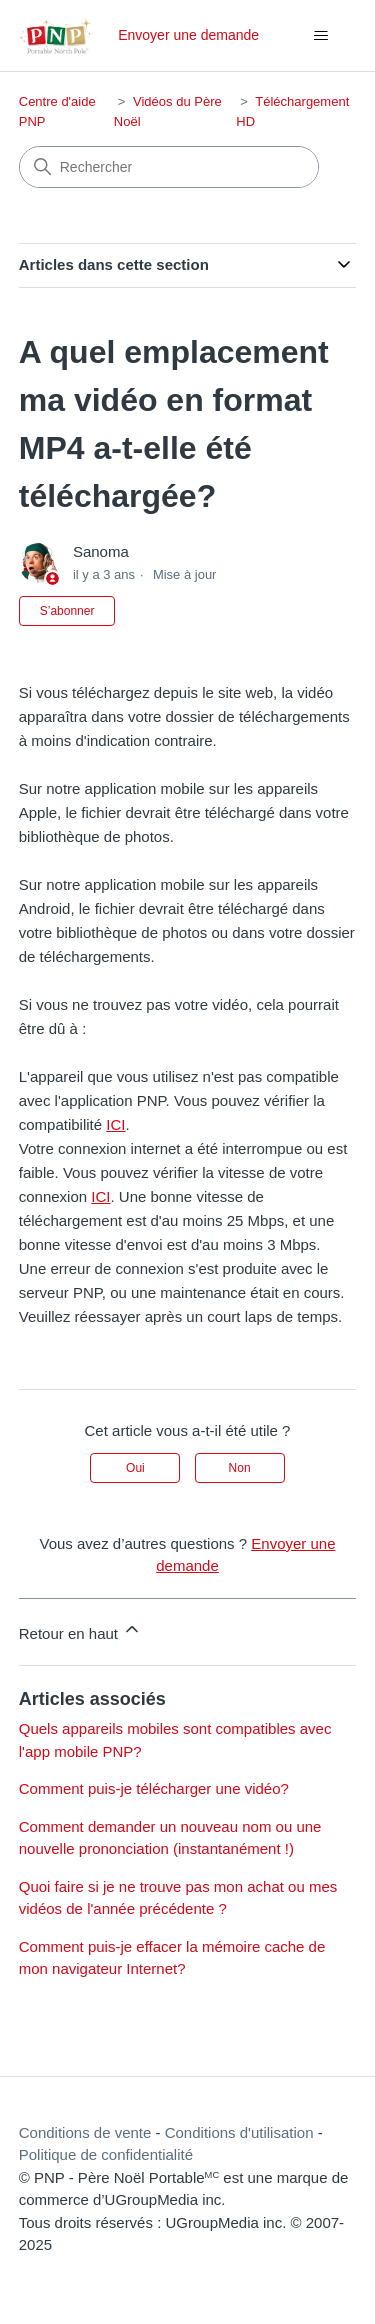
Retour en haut (80, 1630)
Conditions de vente (85, 2132)
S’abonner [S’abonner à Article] (67, 611)
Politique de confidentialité (106, 2154)
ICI (115, 1124)
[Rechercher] (169, 167)
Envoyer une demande (188, 35)
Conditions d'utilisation (239, 2132)
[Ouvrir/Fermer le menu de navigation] (320, 36)
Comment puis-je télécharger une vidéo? (154, 1788)
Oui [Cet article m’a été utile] (135, 1468)
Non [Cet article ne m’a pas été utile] (240, 1468)
